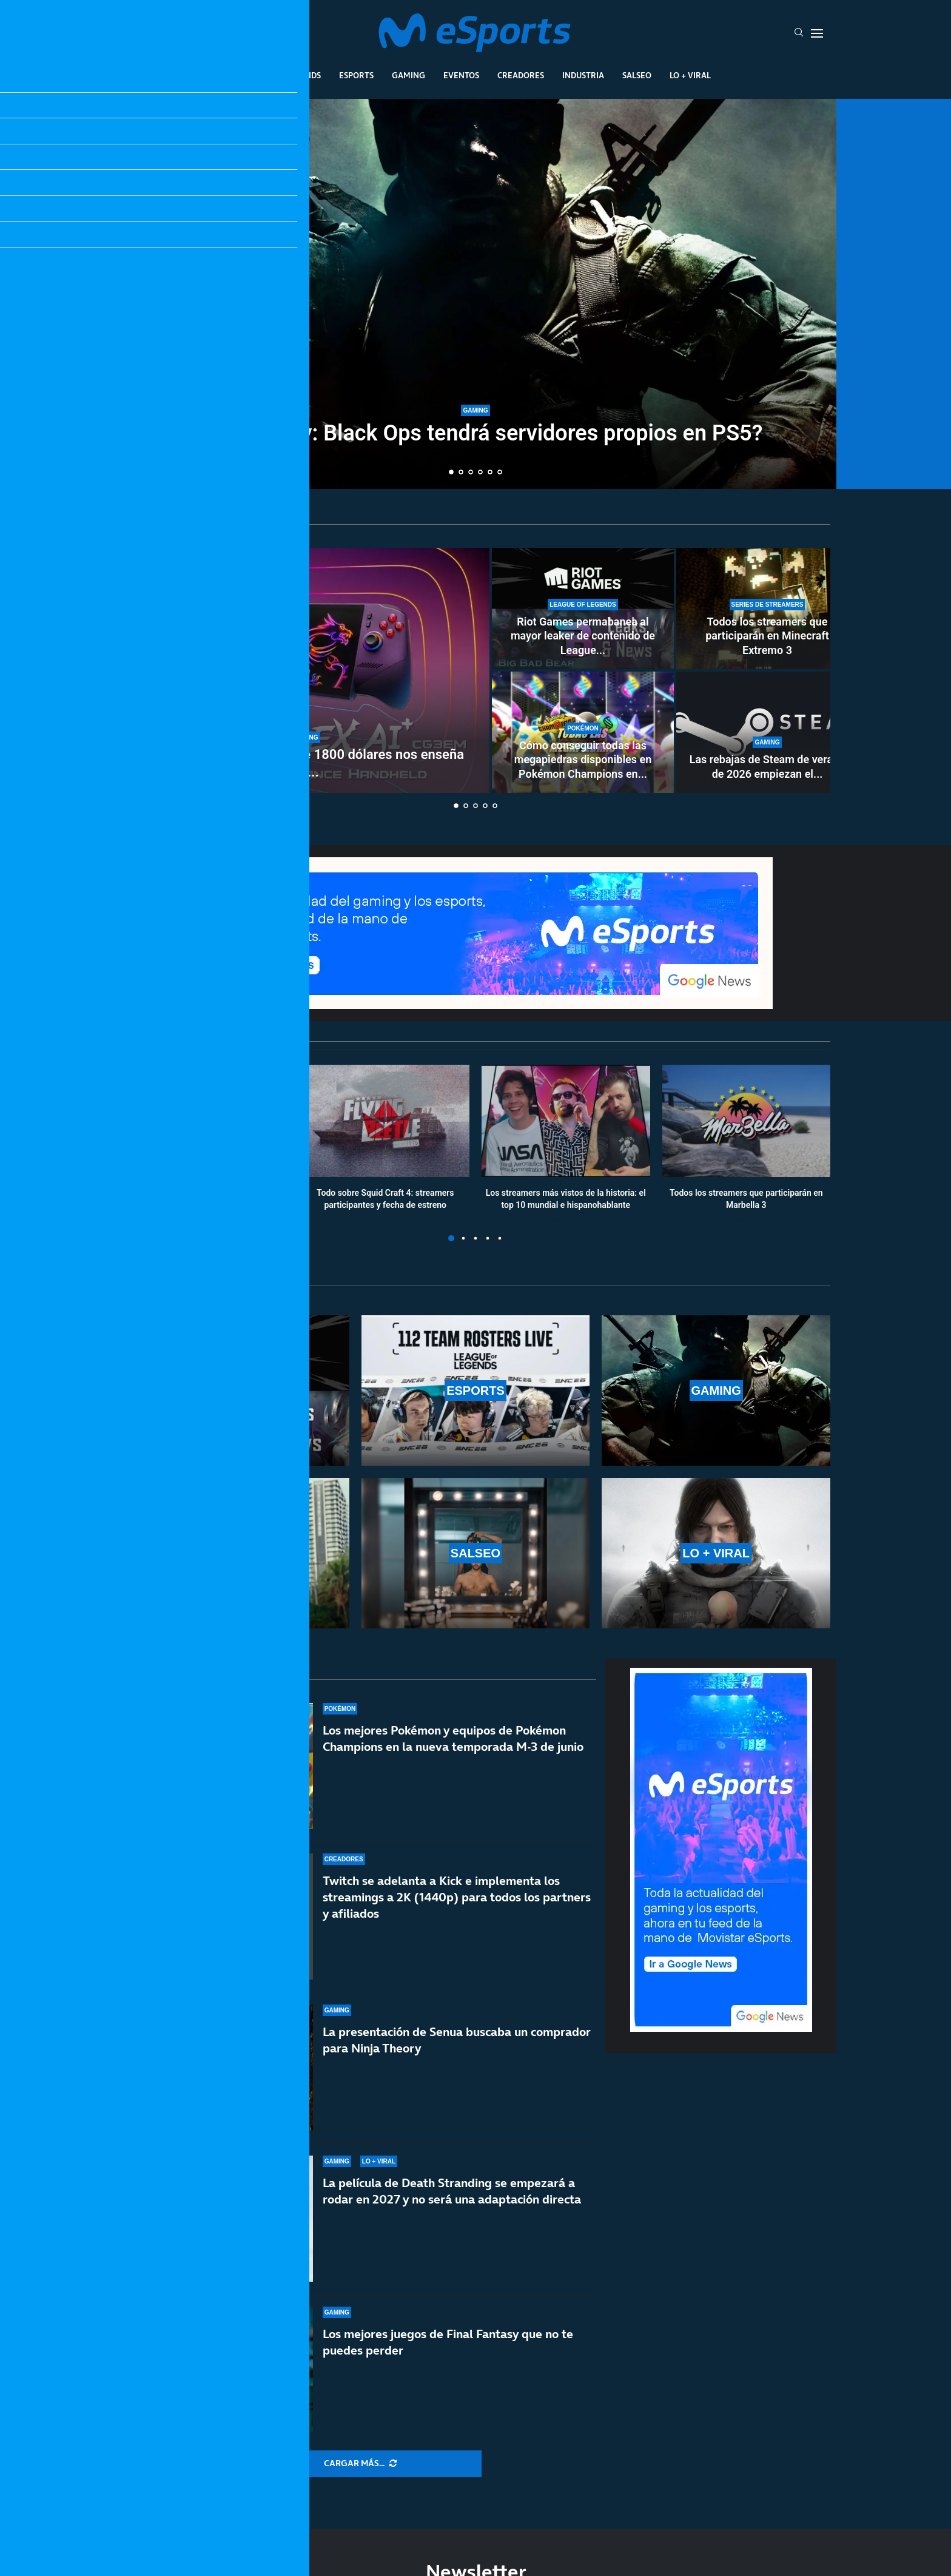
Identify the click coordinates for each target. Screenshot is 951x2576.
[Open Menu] (817, 33)
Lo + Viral (690, 75)
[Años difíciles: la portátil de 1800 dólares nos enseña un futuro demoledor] (305, 670)
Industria (583, 75)
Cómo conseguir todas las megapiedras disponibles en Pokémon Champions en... (582, 759)
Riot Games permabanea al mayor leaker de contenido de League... (583, 635)
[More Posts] (360, 2463)
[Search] (799, 33)
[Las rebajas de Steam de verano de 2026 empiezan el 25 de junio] (767, 732)
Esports (356, 75)
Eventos (461, 75)
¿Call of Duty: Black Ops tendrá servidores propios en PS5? (476, 433)
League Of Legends (280, 75)
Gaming (408, 75)
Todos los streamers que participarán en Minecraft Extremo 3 (767, 635)
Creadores (520, 75)
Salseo (636, 75)
